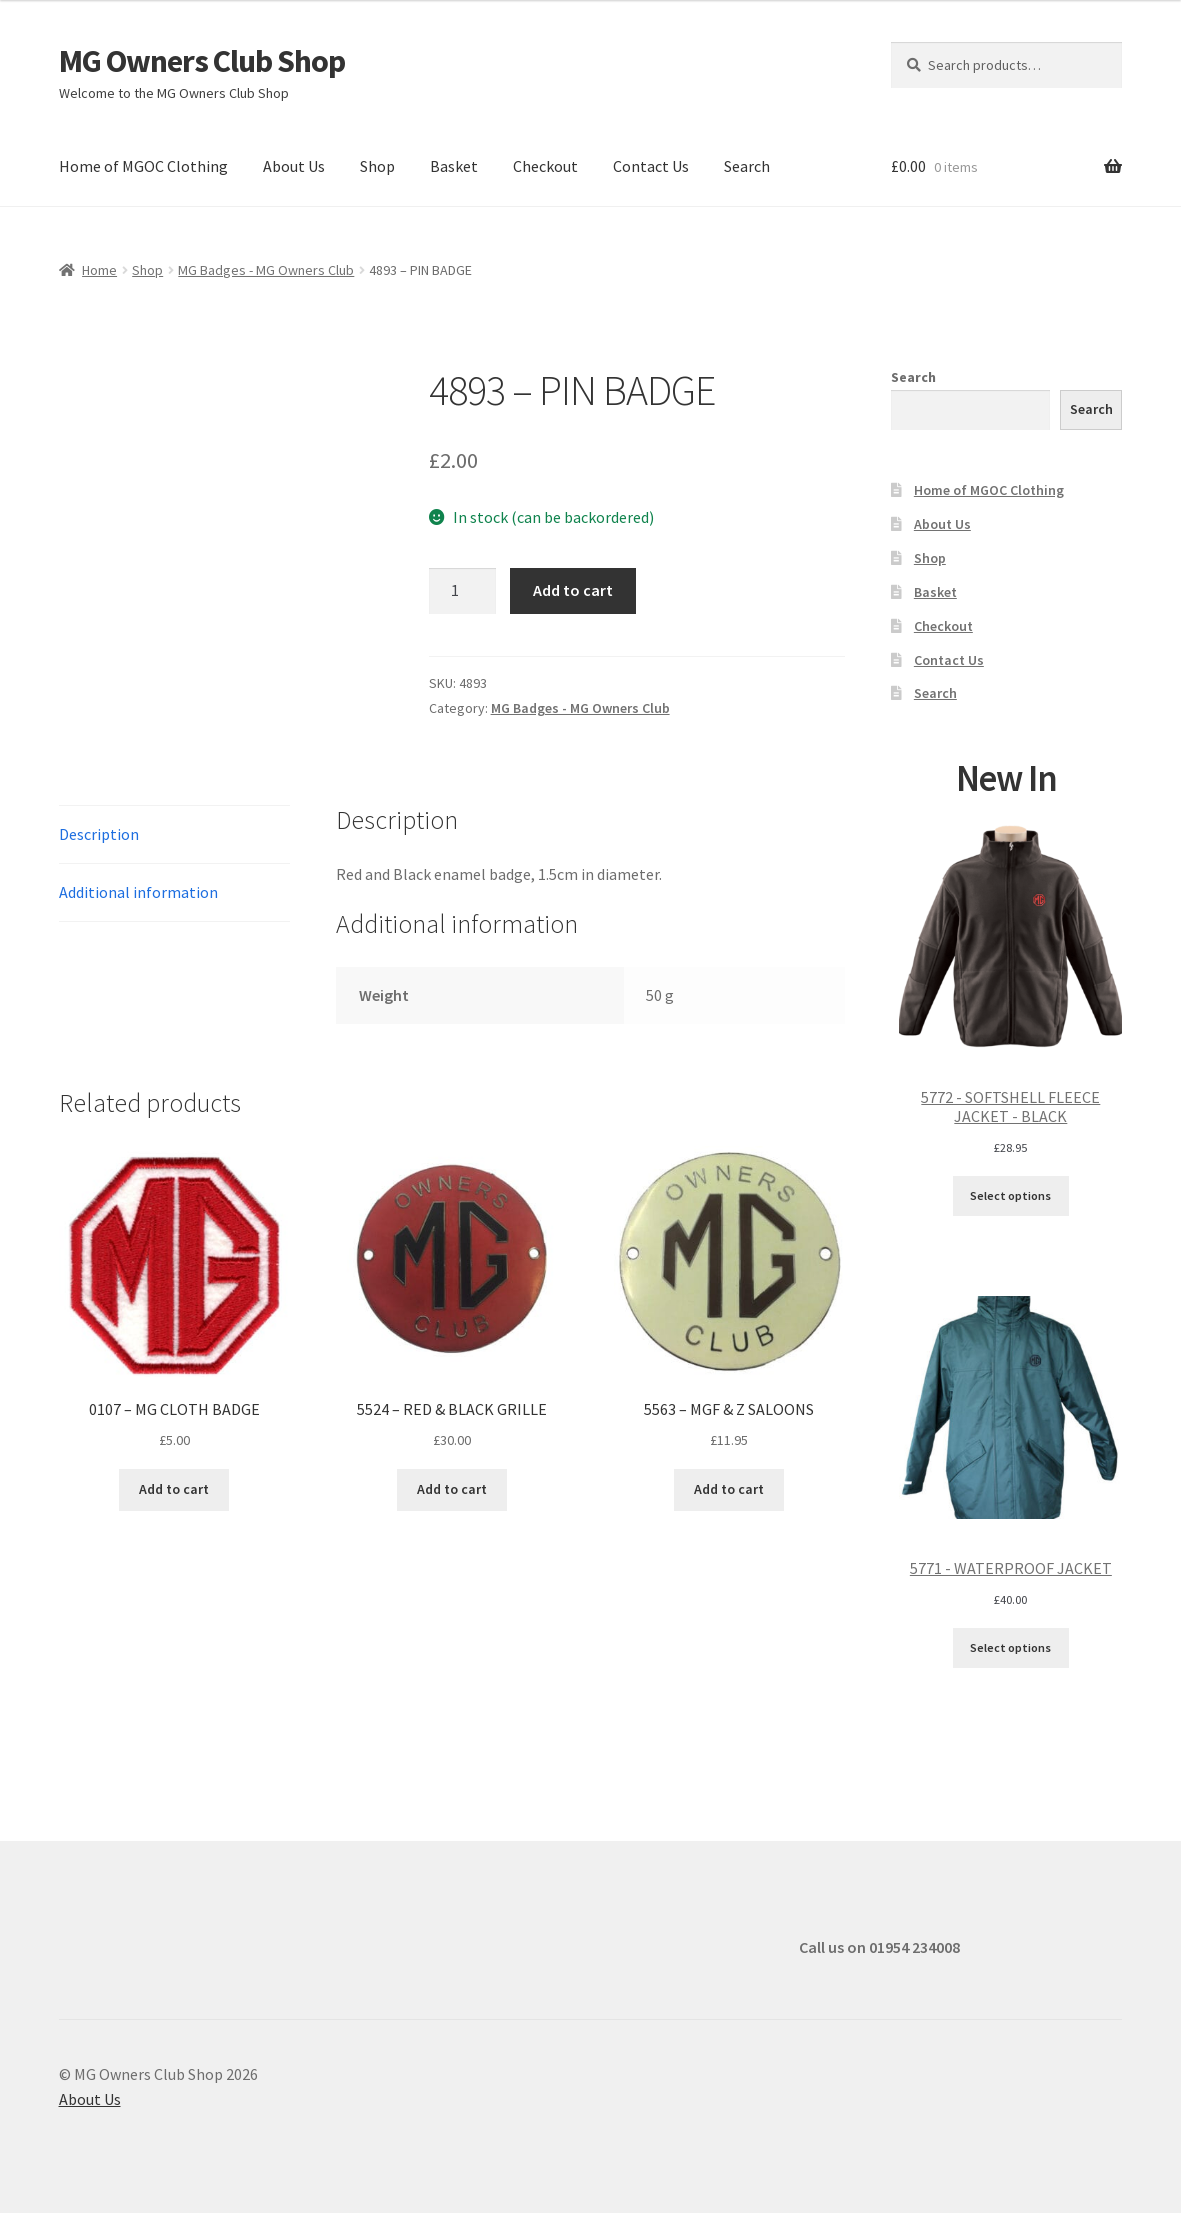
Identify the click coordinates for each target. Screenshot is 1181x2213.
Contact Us (651, 166)
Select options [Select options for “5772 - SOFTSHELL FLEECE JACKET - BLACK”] (1010, 1195)
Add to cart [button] (174, 1489)
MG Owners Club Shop (202, 61)
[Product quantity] (463, 591)
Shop (377, 166)
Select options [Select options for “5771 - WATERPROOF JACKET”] (1010, 1647)
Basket (454, 166)
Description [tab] (99, 834)
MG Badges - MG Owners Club (266, 270)
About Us (294, 166)
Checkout (545, 166)
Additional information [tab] (138, 892)
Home (99, 270)
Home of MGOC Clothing (143, 166)
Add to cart (573, 590)
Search (747, 166)
